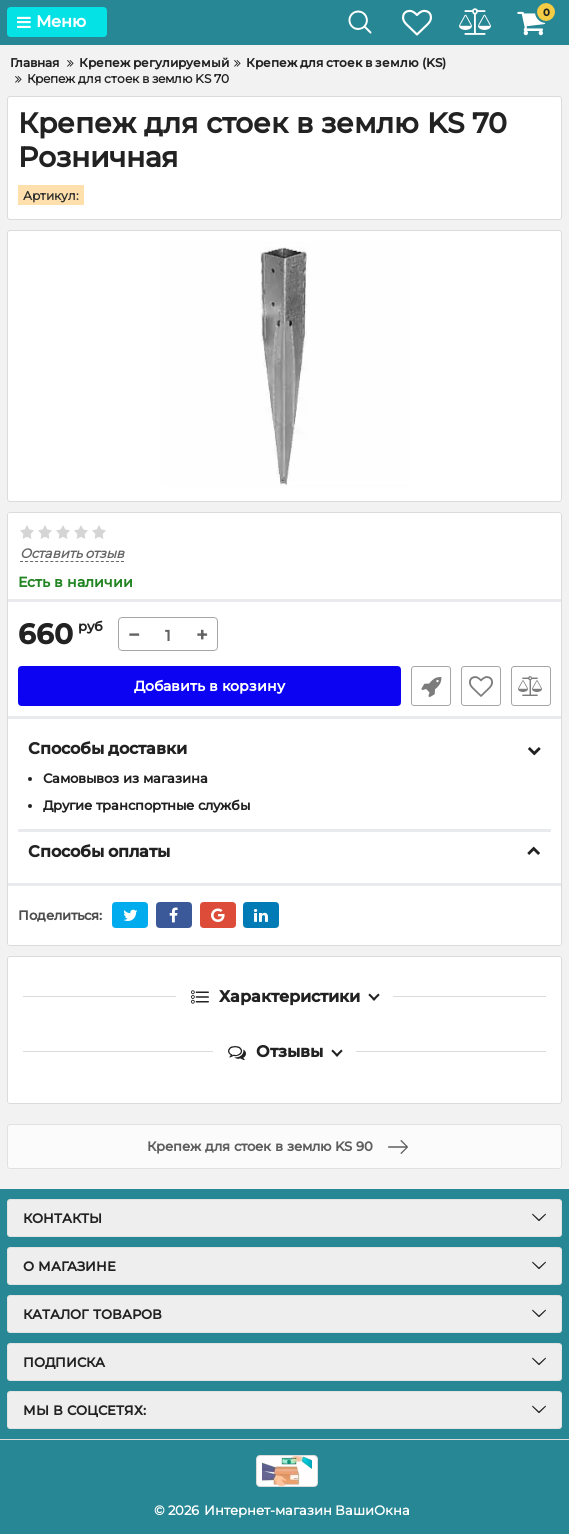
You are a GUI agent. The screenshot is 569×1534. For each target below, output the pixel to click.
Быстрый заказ (431, 686)
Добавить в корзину (209, 686)
